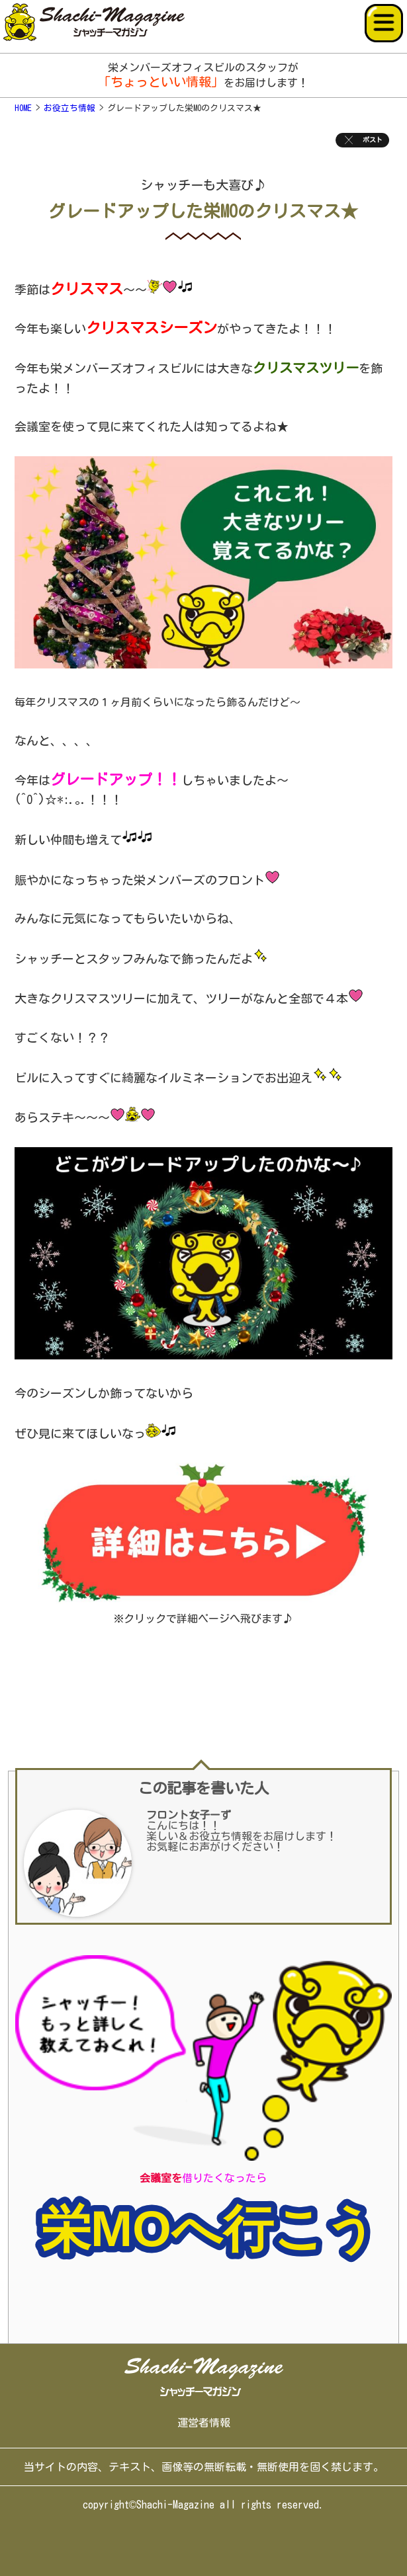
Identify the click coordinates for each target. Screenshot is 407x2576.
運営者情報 (203, 2422)
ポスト (362, 140)
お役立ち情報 (69, 108)
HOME (23, 108)
